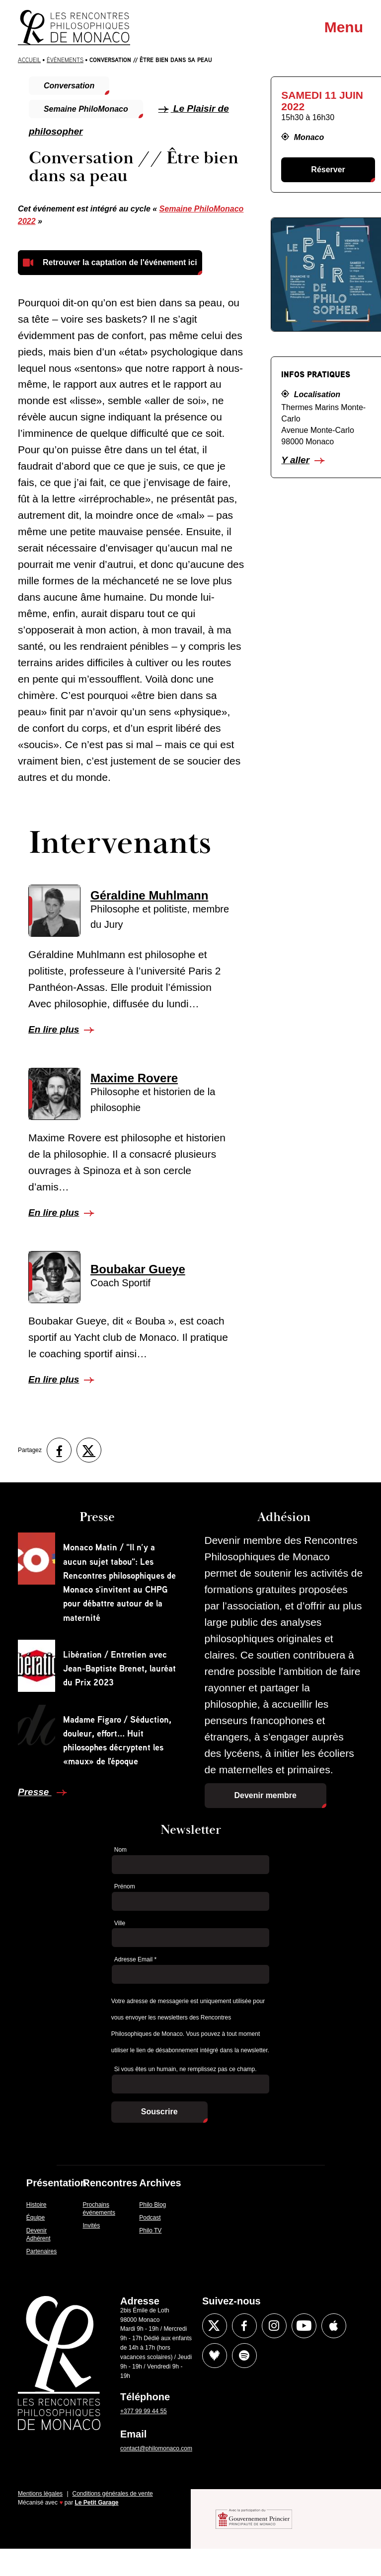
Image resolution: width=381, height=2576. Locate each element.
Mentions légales (40, 2493)
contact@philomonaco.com (156, 2448)
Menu (343, 27)
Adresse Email (135, 1959)
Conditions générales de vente (113, 2493)
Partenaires (41, 2251)
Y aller (295, 460)
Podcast (149, 2217)
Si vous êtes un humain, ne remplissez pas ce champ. (185, 2069)
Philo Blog (152, 2204)
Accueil (29, 60)
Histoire (36, 2204)
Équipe (35, 2217)
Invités (91, 2225)
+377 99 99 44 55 (143, 2411)
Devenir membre (265, 1795)
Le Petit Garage (97, 2502)
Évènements (65, 60)
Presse (35, 1792)
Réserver (328, 169)
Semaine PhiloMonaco (86, 109)
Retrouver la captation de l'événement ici (120, 262)
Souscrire (159, 2111)
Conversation (69, 85)
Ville (119, 1923)
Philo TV (150, 2230)
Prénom (124, 1886)
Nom (120, 1849)
